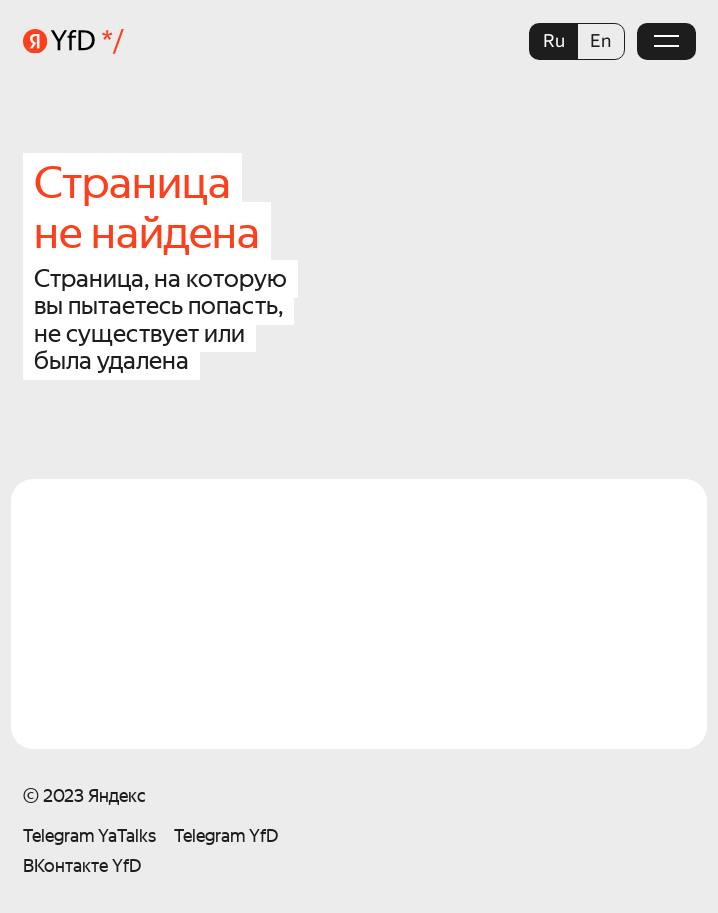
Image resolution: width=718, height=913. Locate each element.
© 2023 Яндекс (84, 795)
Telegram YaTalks (89, 835)
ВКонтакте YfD (82, 865)
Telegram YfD (226, 835)
